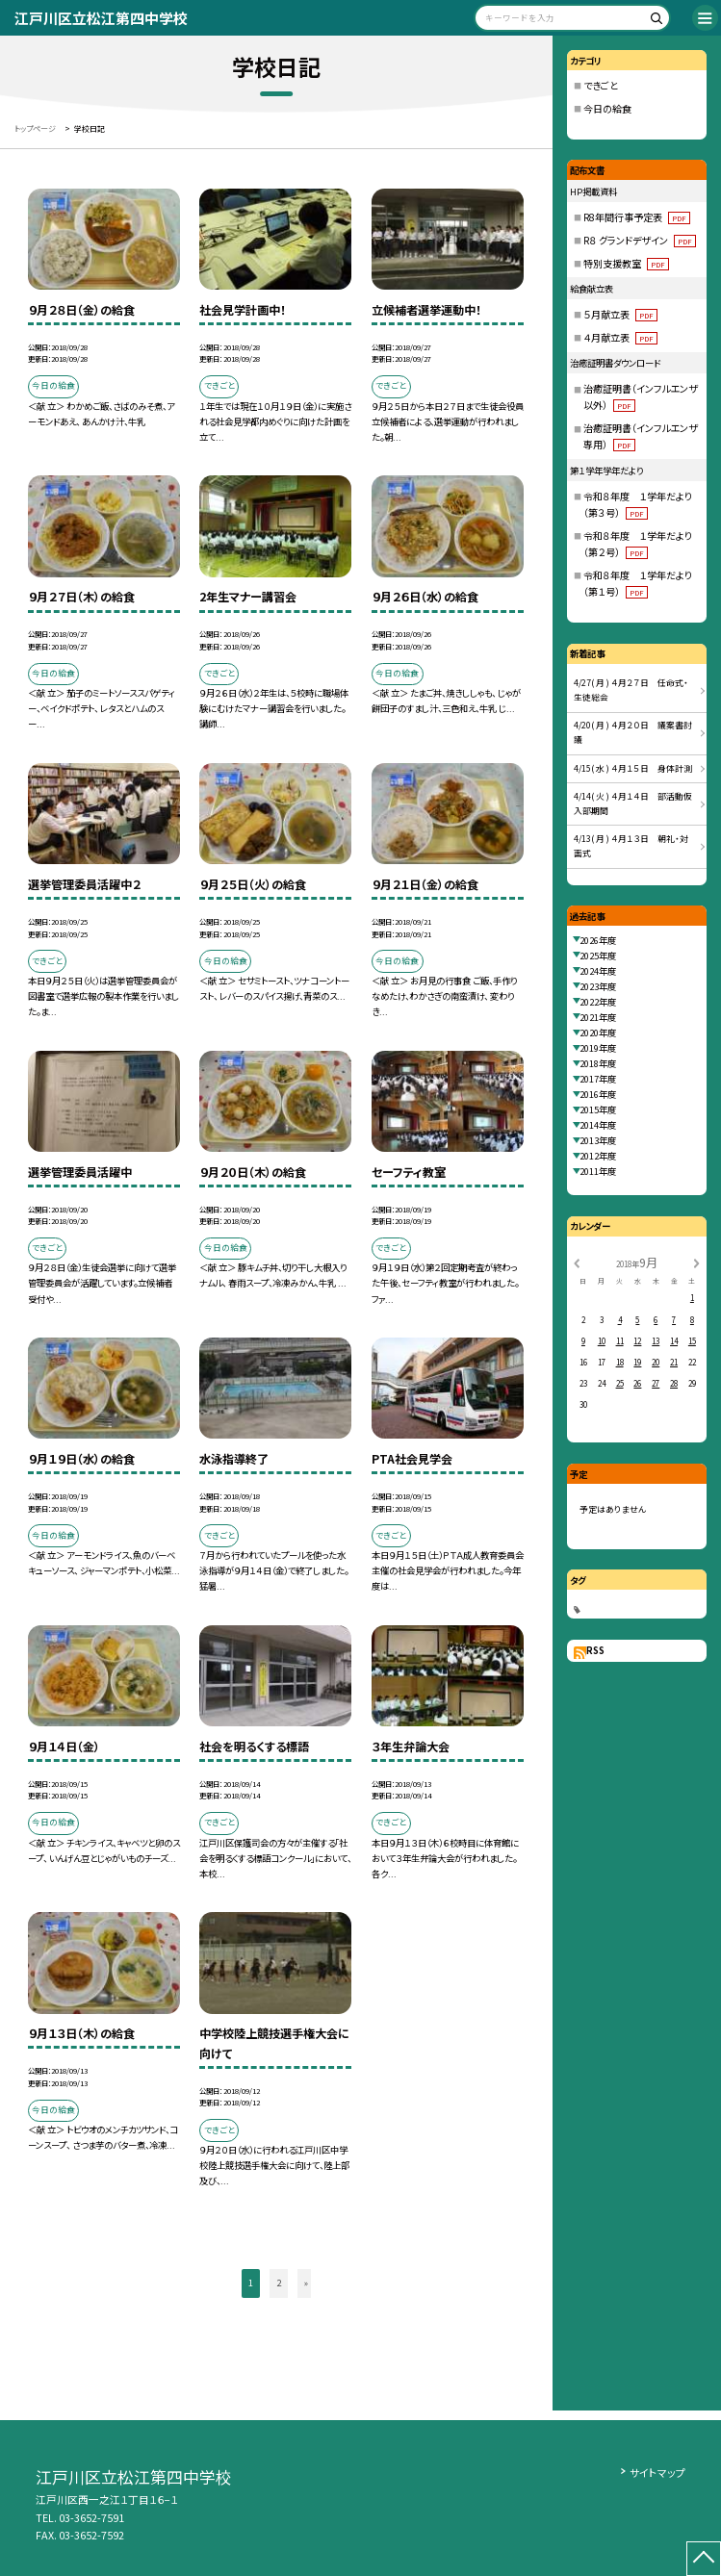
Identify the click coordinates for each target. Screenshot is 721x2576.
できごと (600, 85)
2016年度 (597, 1094)
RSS (595, 1650)
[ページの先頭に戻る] (703, 2558)
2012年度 (597, 1155)
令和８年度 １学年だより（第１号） (637, 583)
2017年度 (597, 1078)
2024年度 (597, 971)
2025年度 (597, 955)
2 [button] (278, 2282)
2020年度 (597, 1032)
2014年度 (597, 1125)
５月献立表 (620, 314)
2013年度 (597, 1140)
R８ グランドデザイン (639, 240)
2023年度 (597, 986)
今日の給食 (607, 108)
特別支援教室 (626, 263)
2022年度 (597, 1001)
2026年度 (597, 940)
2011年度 (597, 1171)
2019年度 (597, 1048)
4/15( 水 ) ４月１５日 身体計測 (633, 768)
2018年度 (597, 1063)
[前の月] (576, 1262)
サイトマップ (657, 2472)
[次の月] (696, 1262)
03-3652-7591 (91, 2517)
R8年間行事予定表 (636, 217)
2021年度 (597, 1017)
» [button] (306, 2282)
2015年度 (597, 1109)
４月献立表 (620, 337)
